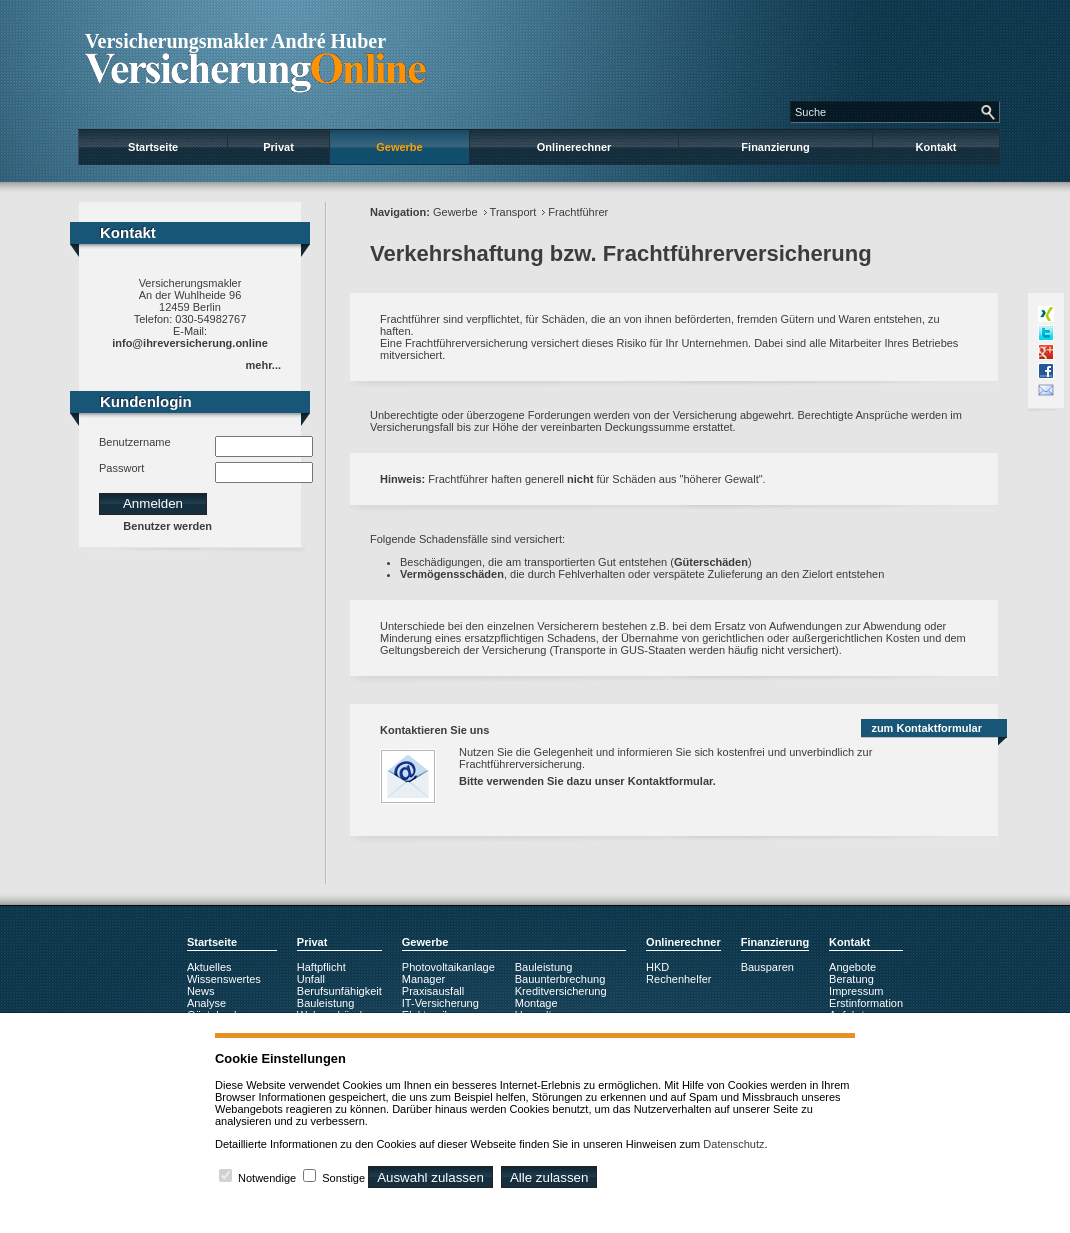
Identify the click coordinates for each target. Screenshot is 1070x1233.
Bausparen (767, 967)
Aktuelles (209, 967)
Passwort (121, 468)
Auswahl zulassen (430, 1177)
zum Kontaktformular (926, 728)
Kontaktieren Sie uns (434, 730)
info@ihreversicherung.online (190, 343)
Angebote (852, 967)
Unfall (311, 979)
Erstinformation (866, 1003)
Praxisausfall (433, 991)
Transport (513, 212)
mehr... (263, 365)
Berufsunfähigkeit (339, 991)
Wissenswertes (224, 979)
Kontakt (936, 147)
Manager (423, 979)
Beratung (851, 979)
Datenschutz (733, 1144)
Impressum (856, 991)
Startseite (153, 147)
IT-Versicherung (440, 1003)
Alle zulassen (549, 1177)
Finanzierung (775, 147)
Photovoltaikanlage (448, 967)
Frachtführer (578, 212)
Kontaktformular (670, 781)
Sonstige (343, 1178)
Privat (278, 147)
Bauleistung (326, 1003)
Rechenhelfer (678, 979)
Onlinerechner (574, 147)
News (201, 991)
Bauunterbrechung (560, 979)
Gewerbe (399, 147)
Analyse (206, 1003)
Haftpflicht (321, 967)
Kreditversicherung (561, 991)
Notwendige (267, 1178)
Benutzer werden (167, 526)
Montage (536, 1003)
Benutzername (135, 442)
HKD (657, 967)
